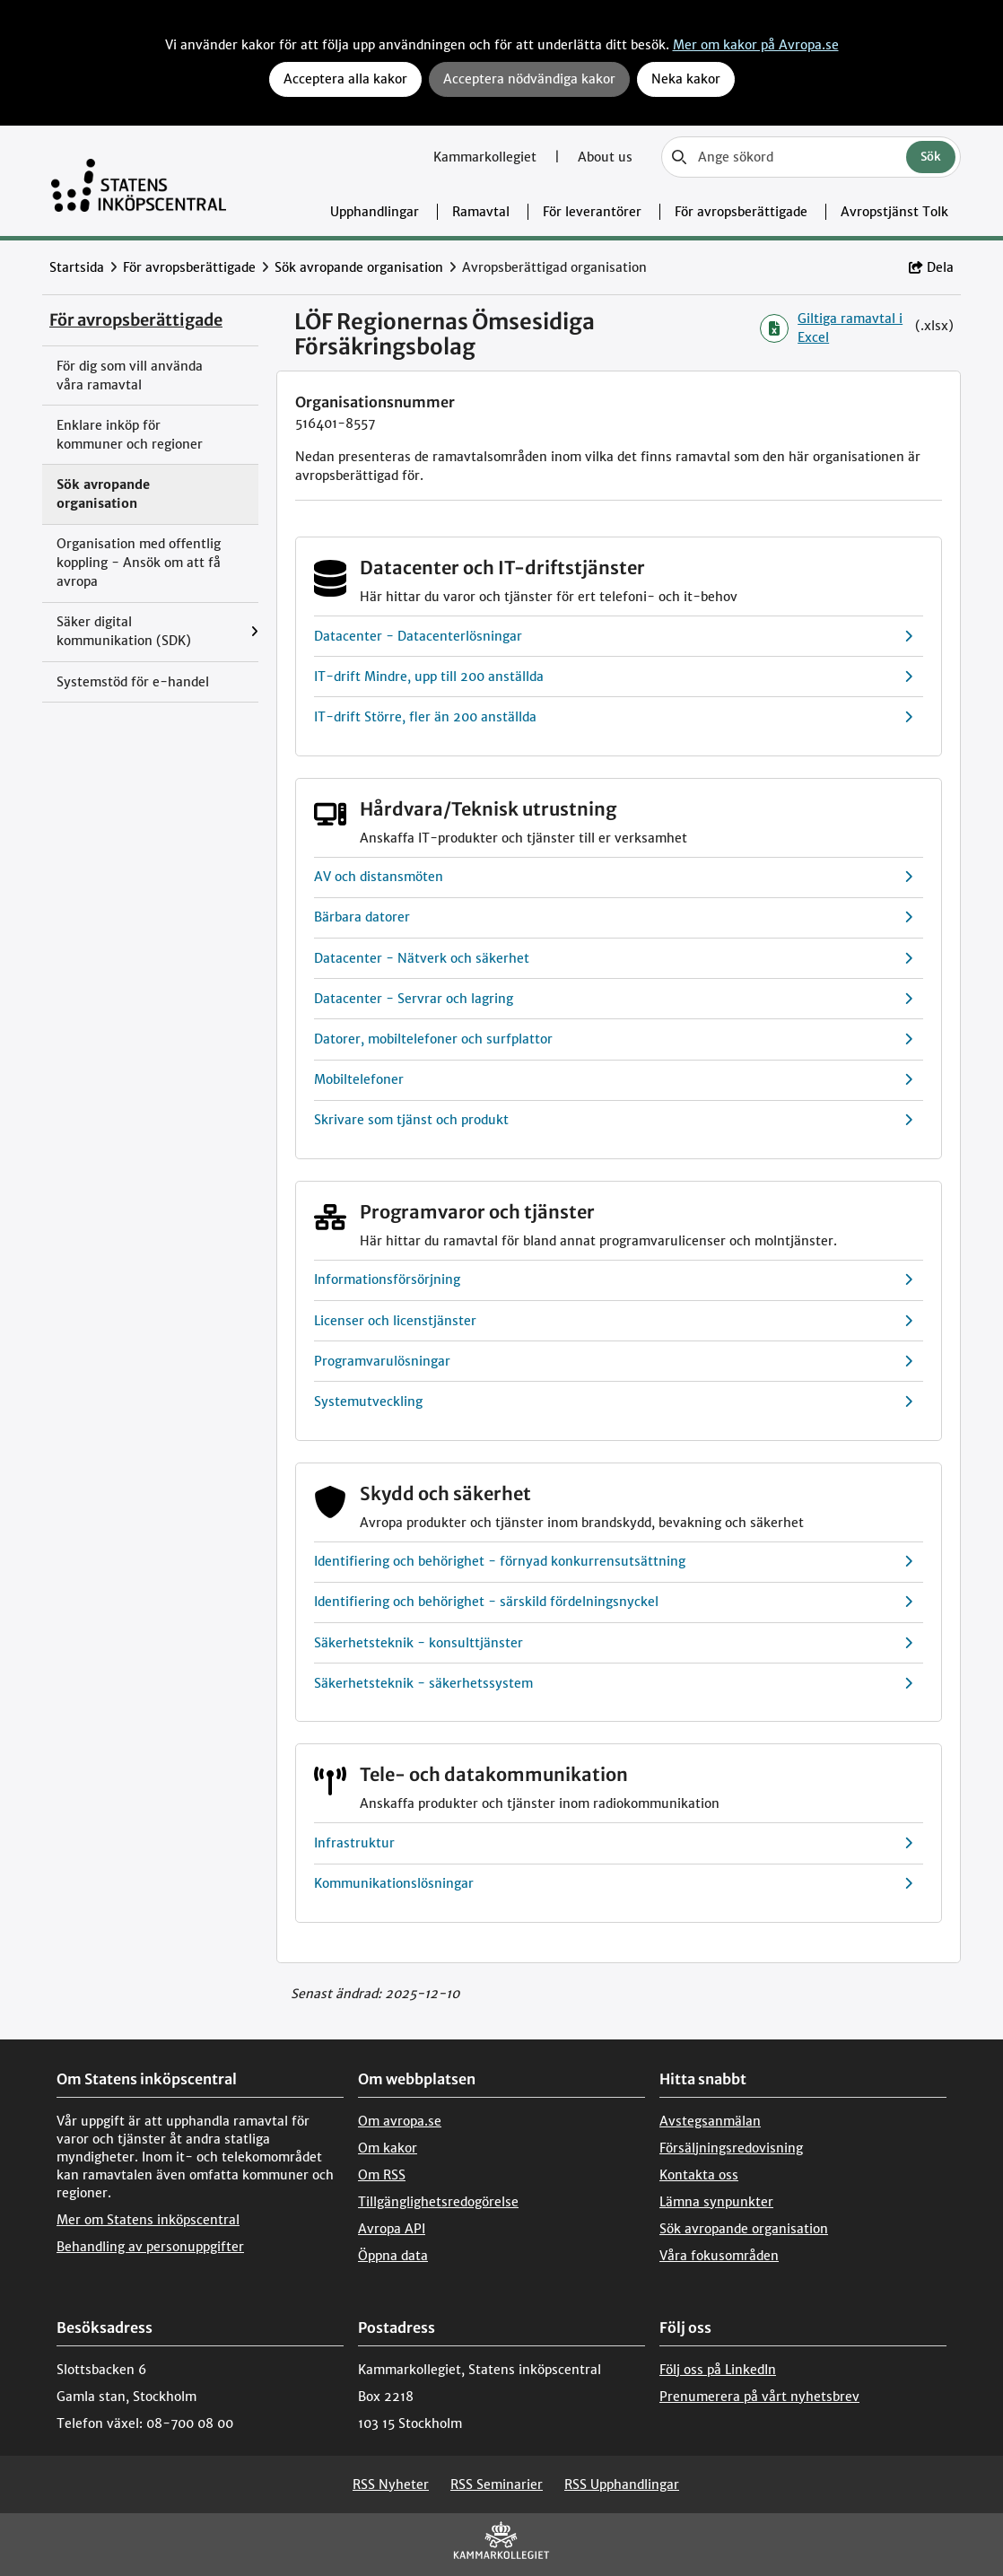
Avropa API (391, 2229)
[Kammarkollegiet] (501, 2544)
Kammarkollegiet (486, 157)
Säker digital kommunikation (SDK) (124, 631)
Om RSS (382, 2175)
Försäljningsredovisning (731, 2148)
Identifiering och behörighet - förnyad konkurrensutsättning (613, 1561)
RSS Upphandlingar (621, 2484)
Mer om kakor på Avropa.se (756, 45)
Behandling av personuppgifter (150, 2247)
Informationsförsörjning (613, 1280)
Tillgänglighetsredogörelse (438, 2202)
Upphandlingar (374, 212)
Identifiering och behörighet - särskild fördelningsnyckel (613, 1602)
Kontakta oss (698, 2175)
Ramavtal (481, 212)
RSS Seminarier (496, 2484)
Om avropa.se (399, 2121)
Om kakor (387, 2148)
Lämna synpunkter (716, 2202)
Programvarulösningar (613, 1361)
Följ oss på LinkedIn (717, 2370)
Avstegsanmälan (710, 2121)
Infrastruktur (613, 1843)
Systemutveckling (613, 1402)
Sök (930, 156)
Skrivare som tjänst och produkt (613, 1120)
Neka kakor (685, 79)
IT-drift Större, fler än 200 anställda (613, 717)
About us (605, 157)
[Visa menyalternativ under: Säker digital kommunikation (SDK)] (254, 632)
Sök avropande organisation (359, 267)
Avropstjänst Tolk (894, 212)
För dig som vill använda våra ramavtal (130, 375)
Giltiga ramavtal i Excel (831, 327)
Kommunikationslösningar (613, 1883)
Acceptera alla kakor (345, 79)
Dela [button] (931, 267)
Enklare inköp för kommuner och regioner (130, 434)
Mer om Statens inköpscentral (148, 2220)
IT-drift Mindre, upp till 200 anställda (613, 677)
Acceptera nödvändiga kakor (529, 79)
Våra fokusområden (719, 2256)
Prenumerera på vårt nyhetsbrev (759, 2396)
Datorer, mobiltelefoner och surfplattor (613, 1039)
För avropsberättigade (741, 212)
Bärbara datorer (613, 917)
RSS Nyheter (391, 2484)
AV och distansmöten (613, 877)
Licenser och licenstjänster (613, 1321)
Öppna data (393, 2256)
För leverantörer (592, 212)
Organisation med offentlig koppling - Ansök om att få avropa (139, 562)
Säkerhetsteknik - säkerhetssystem (613, 1683)
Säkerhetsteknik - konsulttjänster (613, 1643)
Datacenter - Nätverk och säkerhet (613, 958)
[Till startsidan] (138, 181)
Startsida (76, 267)
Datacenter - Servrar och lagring (613, 999)
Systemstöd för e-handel (133, 682)
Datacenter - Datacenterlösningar (613, 636)
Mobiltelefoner (613, 1079)
